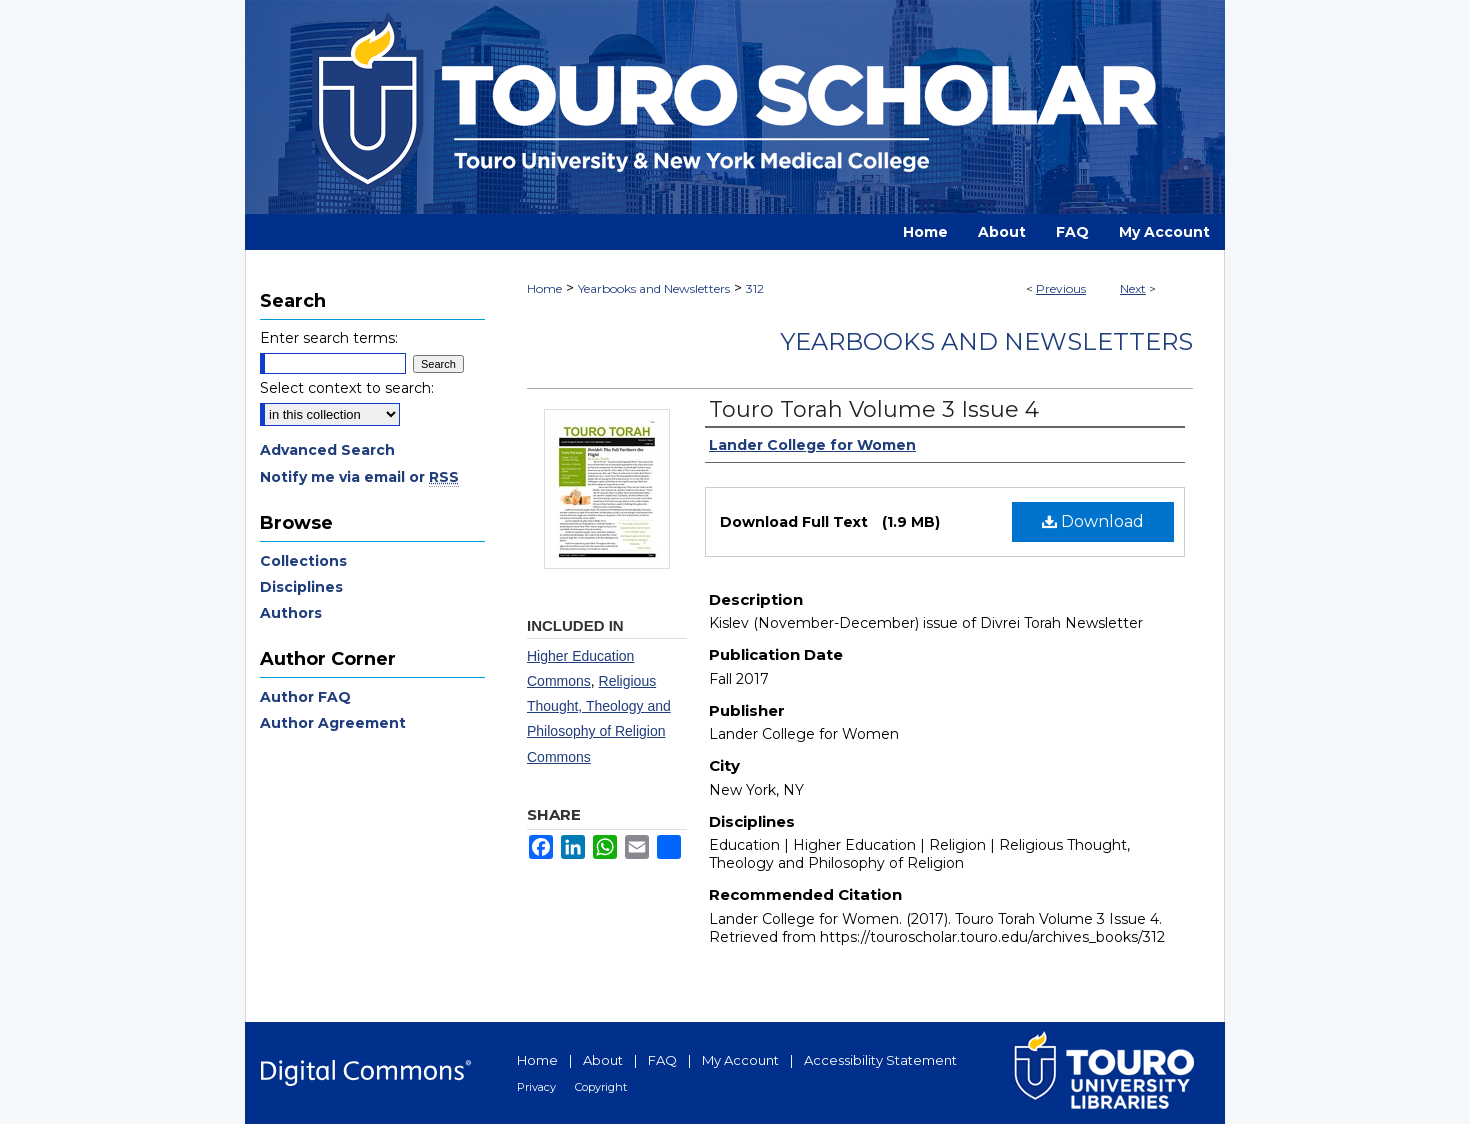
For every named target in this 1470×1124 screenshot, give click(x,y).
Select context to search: (347, 388)
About (603, 1060)
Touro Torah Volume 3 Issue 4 (874, 409)
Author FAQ (305, 697)
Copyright (601, 1087)
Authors (291, 613)
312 (755, 288)
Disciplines (301, 587)
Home (544, 288)
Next (1133, 288)
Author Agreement (333, 723)
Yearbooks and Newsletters (654, 288)
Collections (303, 561)
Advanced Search (327, 450)
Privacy (536, 1087)
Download (1093, 521)
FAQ (662, 1060)
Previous (1061, 288)
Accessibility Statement (880, 1060)
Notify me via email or (359, 477)
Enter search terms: (329, 338)
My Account (740, 1060)
